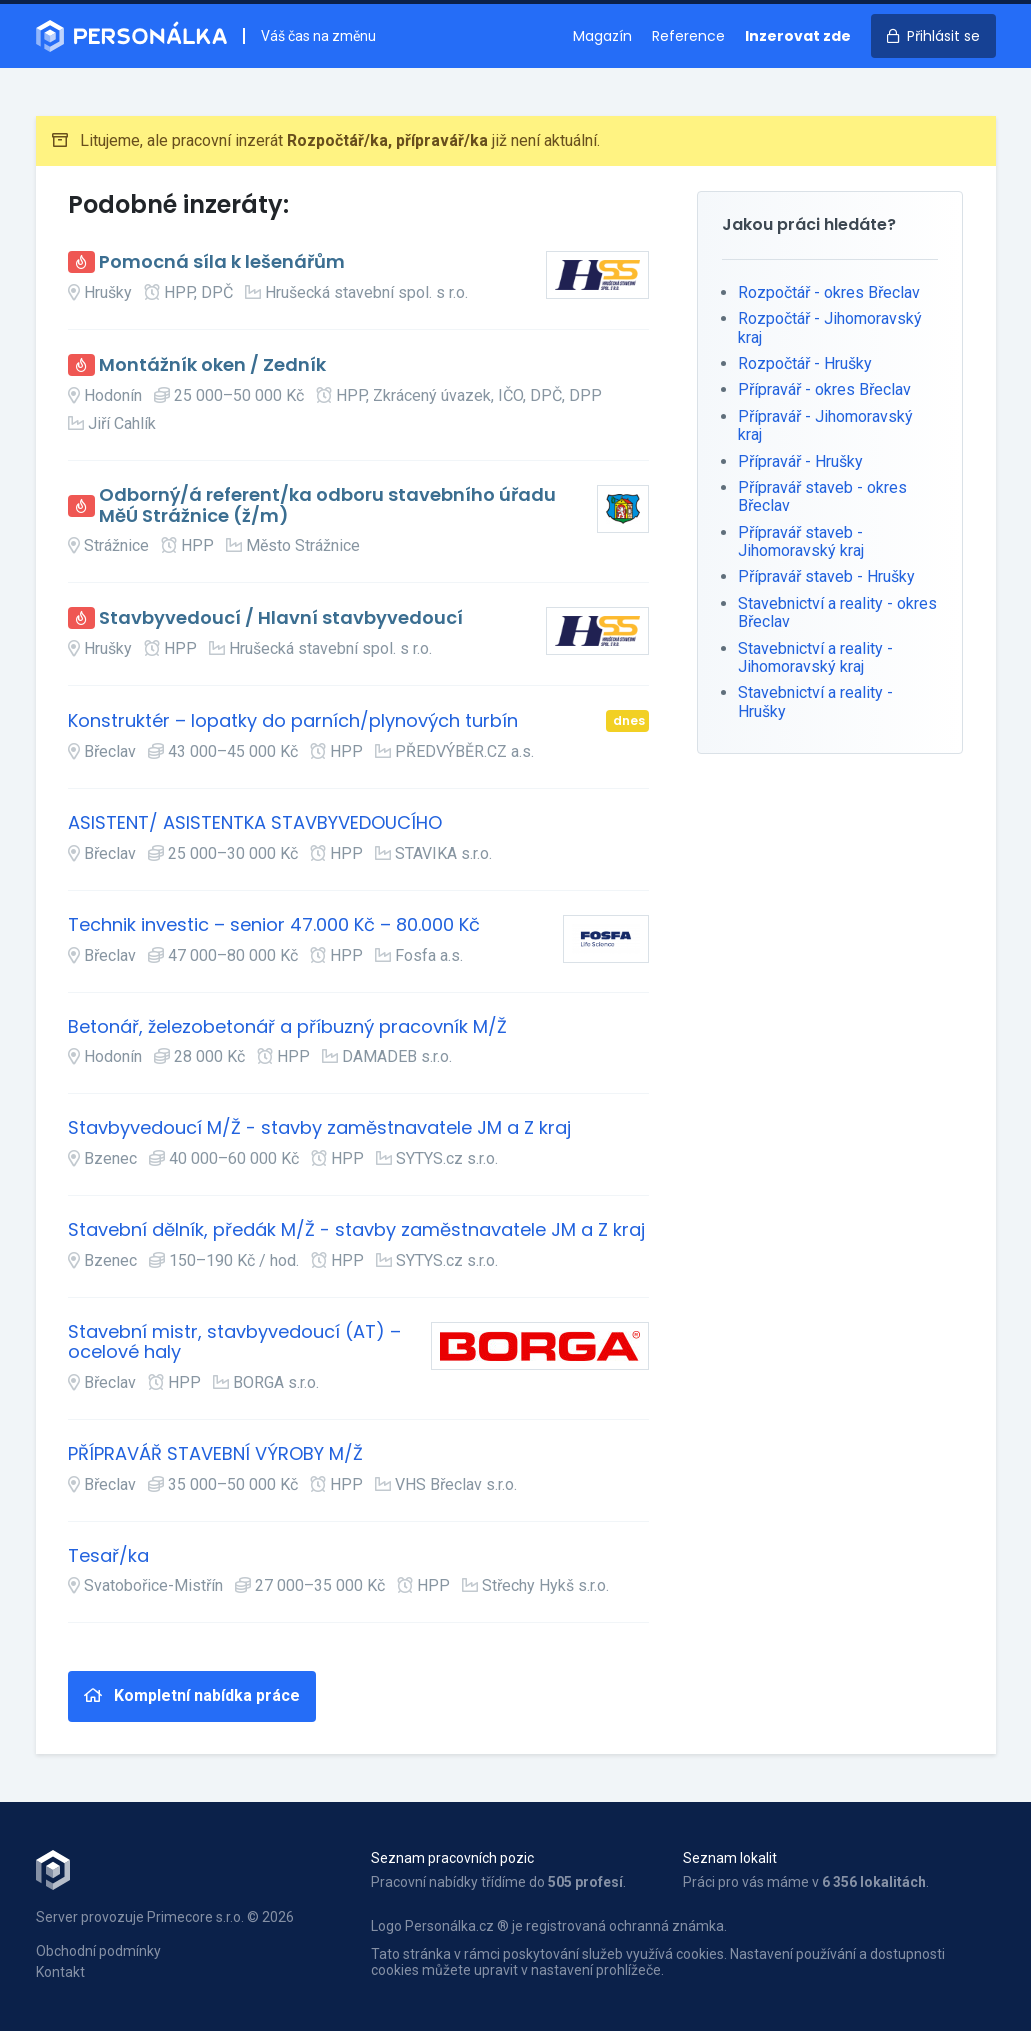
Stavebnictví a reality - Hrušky (815, 701)
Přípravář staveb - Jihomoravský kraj (801, 541)
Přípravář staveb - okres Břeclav (822, 496)
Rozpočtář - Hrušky (805, 363)
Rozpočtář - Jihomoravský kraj (830, 327)
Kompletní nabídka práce (192, 1695)
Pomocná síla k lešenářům (222, 262)
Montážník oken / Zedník (212, 365)
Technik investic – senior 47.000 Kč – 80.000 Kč (274, 925)
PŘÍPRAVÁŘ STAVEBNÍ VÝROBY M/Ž (215, 1454)
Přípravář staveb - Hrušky (826, 576)
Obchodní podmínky (98, 1951)
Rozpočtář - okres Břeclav (829, 292)
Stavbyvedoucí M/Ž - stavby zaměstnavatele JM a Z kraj (319, 1128)
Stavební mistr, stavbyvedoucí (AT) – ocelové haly (234, 1342)
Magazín (602, 36)
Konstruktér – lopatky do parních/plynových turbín (293, 721)
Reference (688, 36)
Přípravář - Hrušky (800, 461)
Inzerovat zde (798, 36)
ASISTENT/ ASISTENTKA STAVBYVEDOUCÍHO (255, 823)
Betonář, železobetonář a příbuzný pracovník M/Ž (287, 1027)
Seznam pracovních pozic (452, 1858)
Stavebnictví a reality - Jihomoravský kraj (815, 657)
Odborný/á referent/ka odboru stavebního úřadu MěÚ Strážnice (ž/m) (327, 505)
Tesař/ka (108, 1556)
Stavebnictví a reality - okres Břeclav (837, 612)
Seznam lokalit (730, 1858)
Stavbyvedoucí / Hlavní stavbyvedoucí (281, 618)
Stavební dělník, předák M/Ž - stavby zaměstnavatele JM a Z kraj (356, 1230)
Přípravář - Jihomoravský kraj (825, 425)
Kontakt (60, 1972)
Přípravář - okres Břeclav (824, 389)
